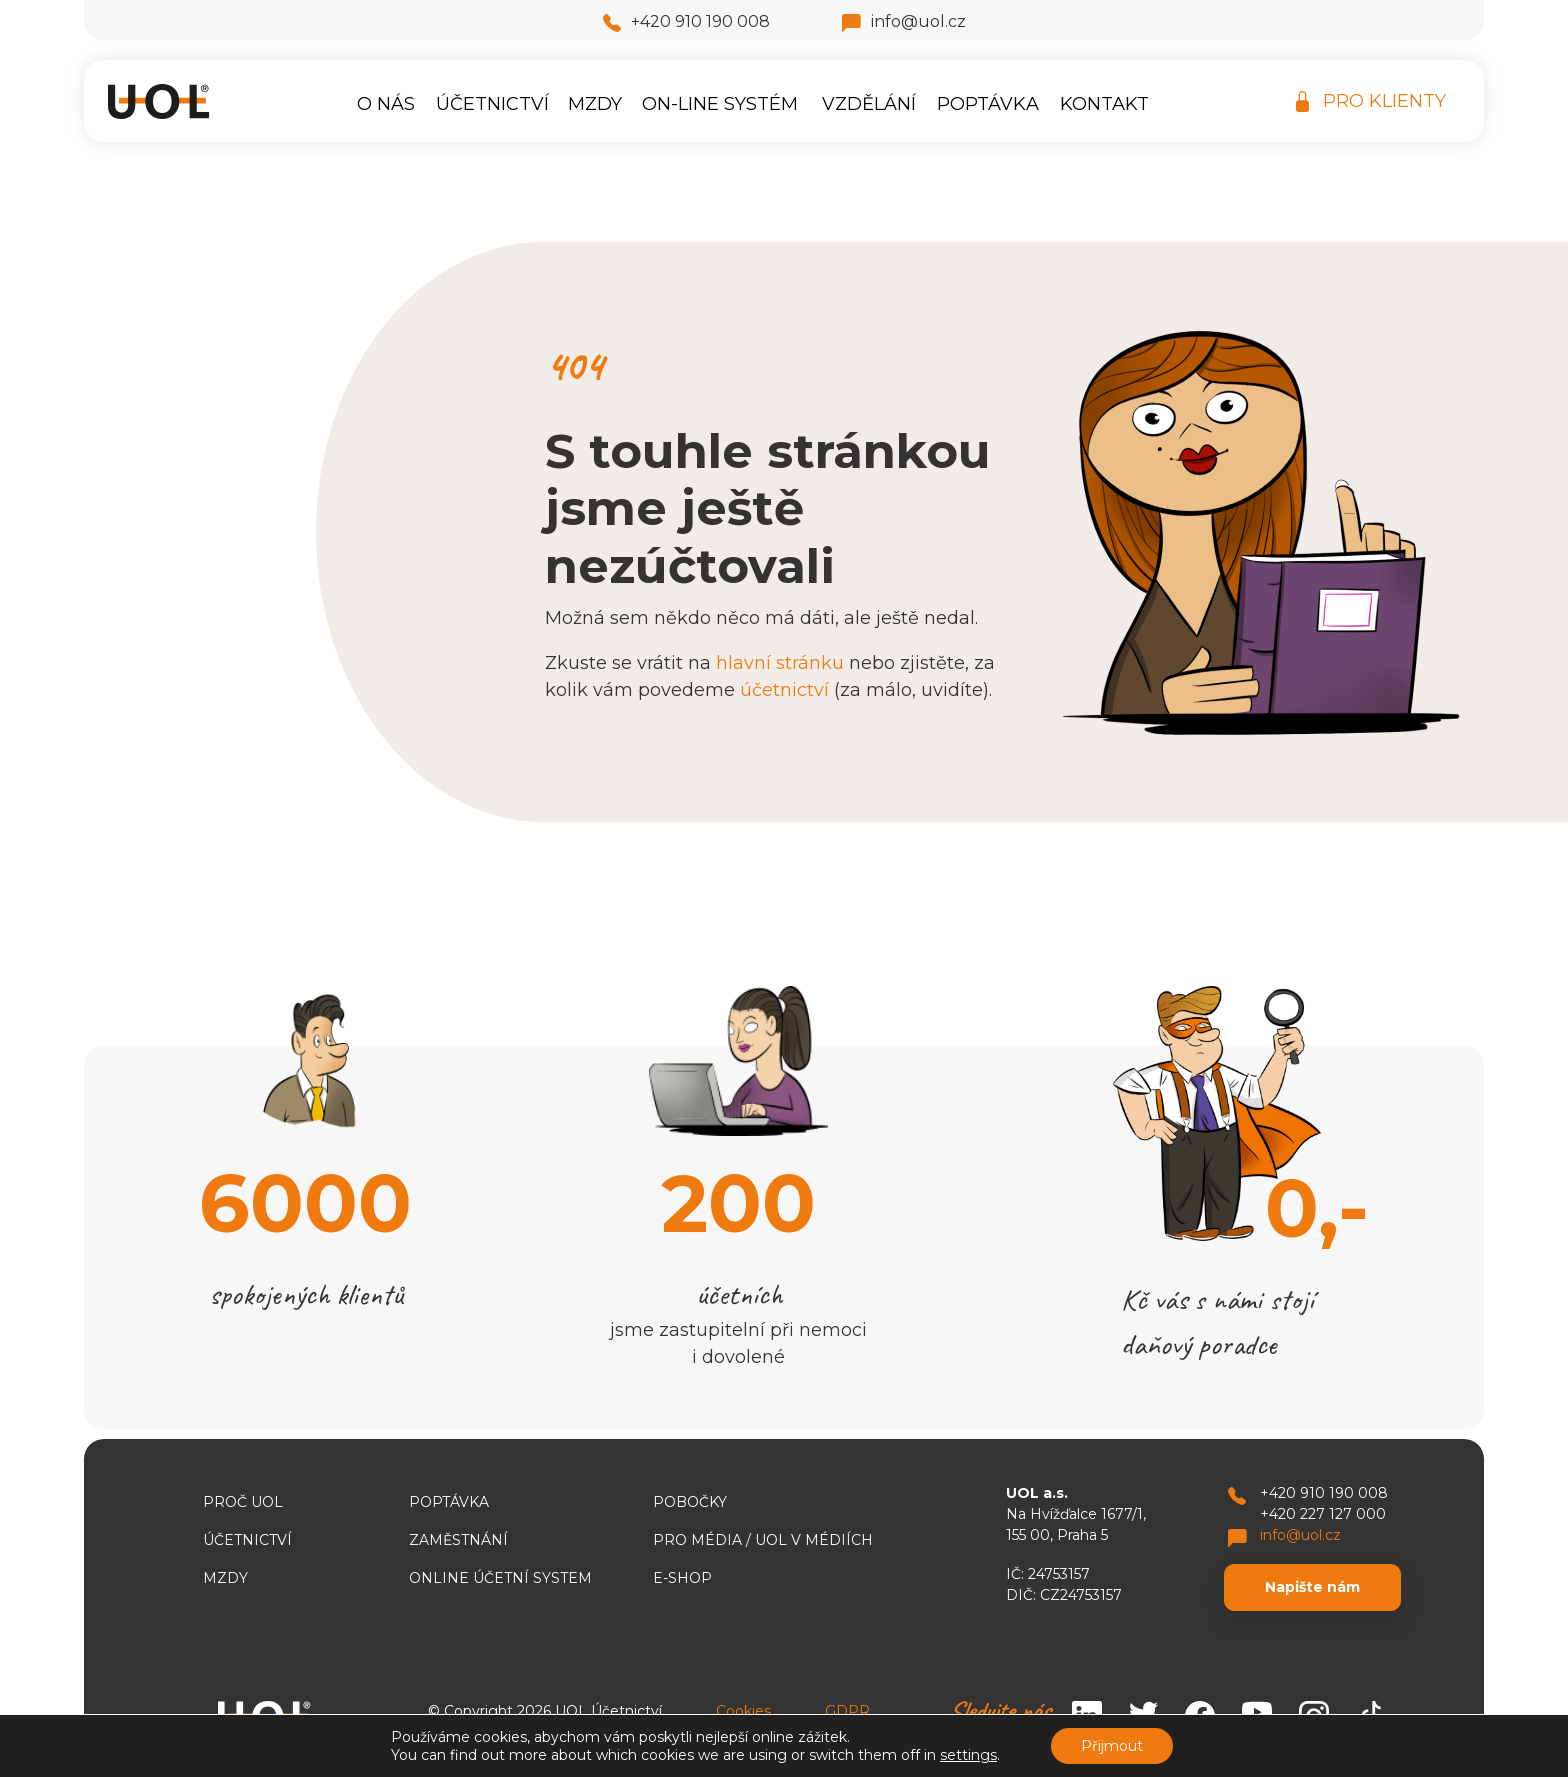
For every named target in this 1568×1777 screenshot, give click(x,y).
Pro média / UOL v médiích (763, 1540)
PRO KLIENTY (1371, 101)
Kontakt (1104, 104)
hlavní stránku (780, 663)
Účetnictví (492, 104)
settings (968, 1755)
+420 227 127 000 (1323, 1514)
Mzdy (595, 104)
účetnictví (784, 690)
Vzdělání (869, 104)
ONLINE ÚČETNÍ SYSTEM (500, 1578)
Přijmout (1112, 1746)
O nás (386, 104)
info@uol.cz (904, 21)
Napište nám (1312, 1587)
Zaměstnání (458, 1540)
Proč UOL (243, 1502)
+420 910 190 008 (686, 21)
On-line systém (720, 104)
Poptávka (988, 104)
